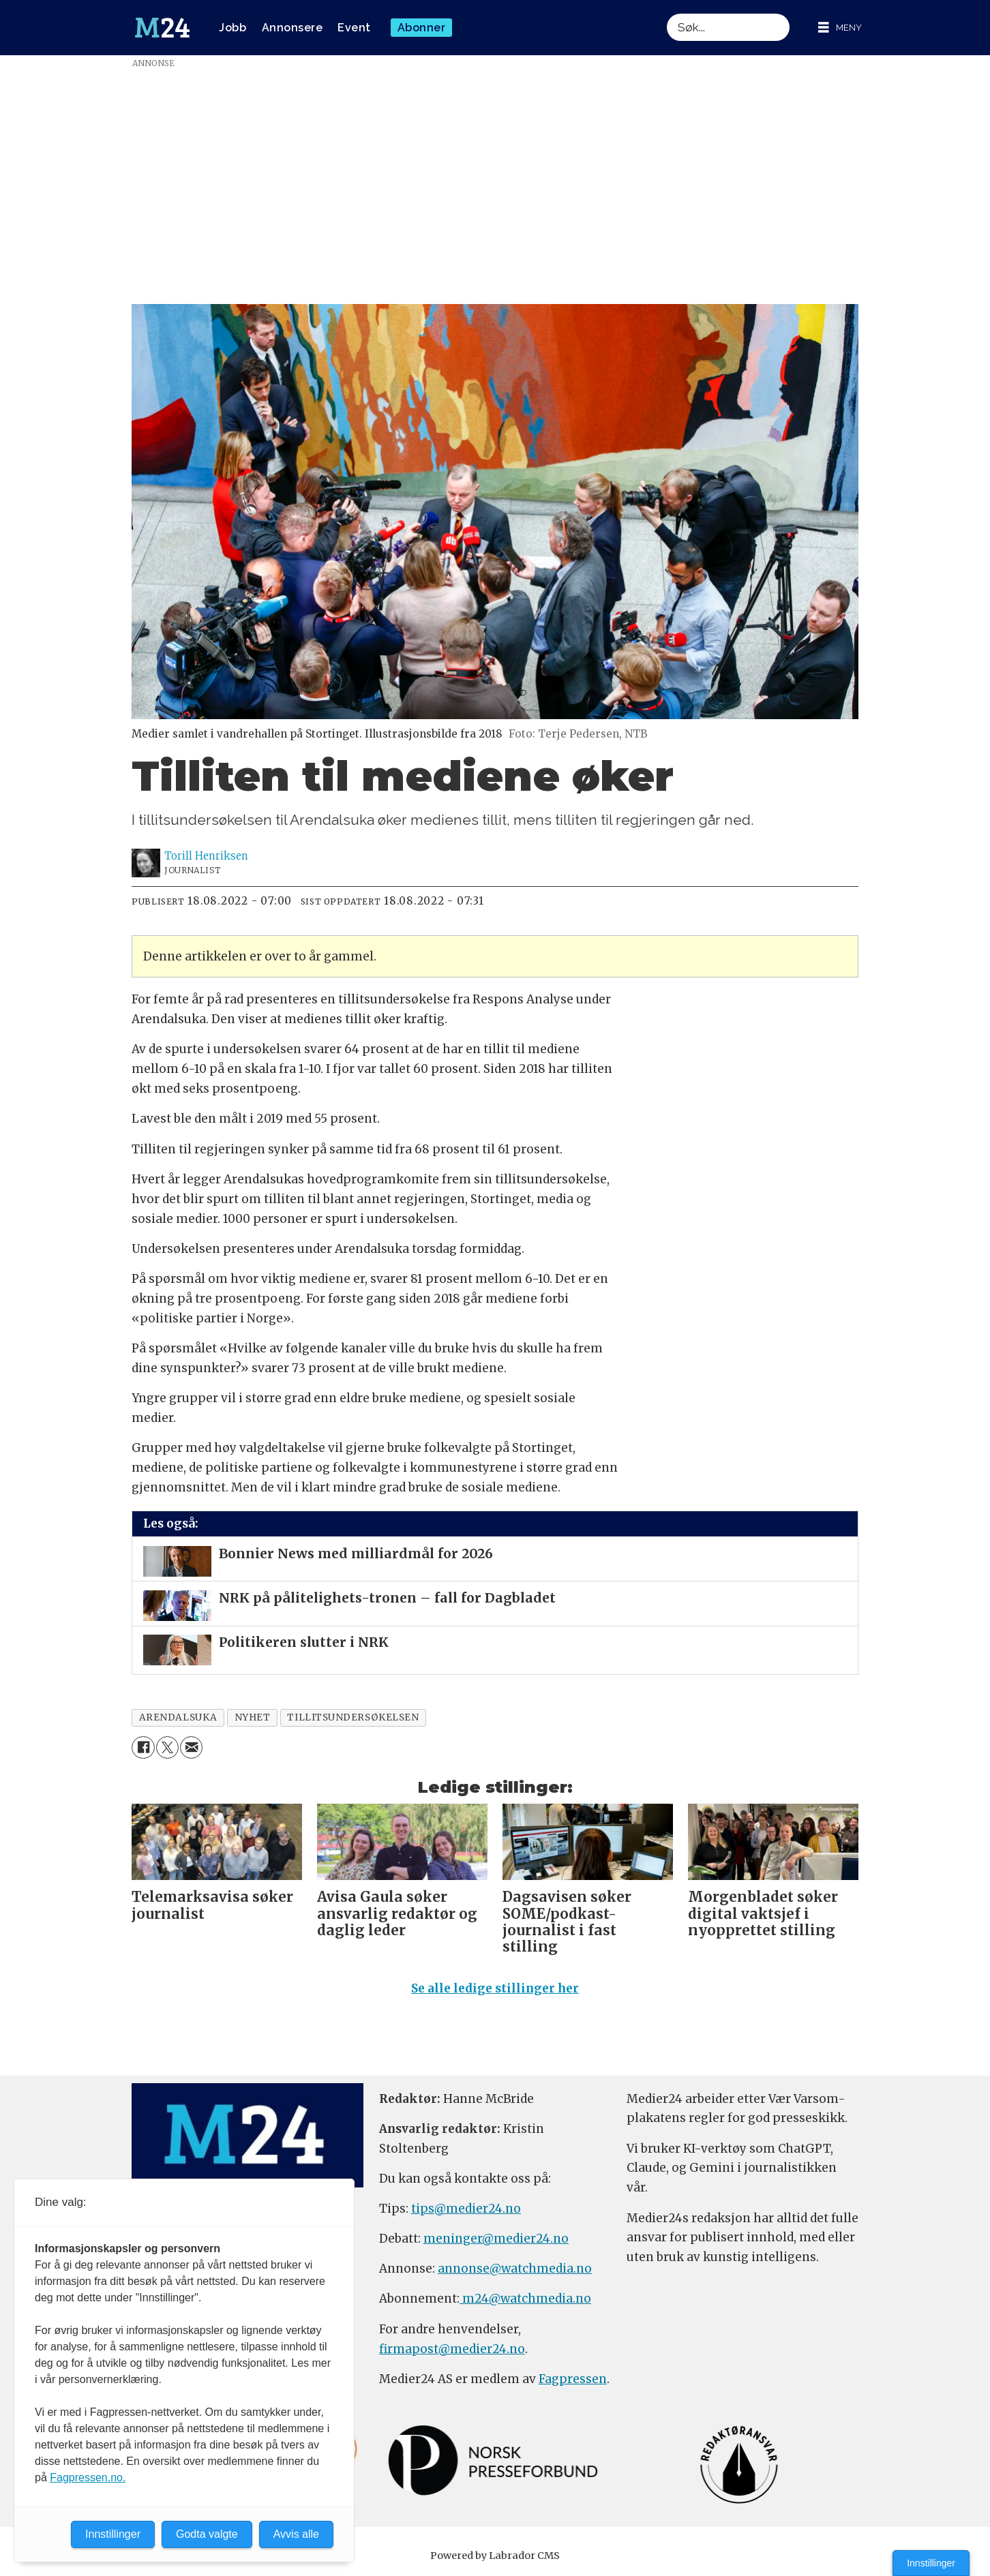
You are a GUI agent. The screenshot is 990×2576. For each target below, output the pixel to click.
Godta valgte (207, 2534)
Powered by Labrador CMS (495, 2555)
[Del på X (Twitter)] (167, 1747)
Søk (666, 13)
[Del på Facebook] (143, 1747)
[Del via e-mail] (191, 1747)
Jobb (232, 27)
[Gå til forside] (162, 28)
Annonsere (292, 27)
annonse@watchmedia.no (515, 2268)
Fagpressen (573, 2379)
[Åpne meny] (840, 27)
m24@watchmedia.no (525, 2298)
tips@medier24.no (466, 2208)
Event (354, 27)
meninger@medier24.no (496, 2238)
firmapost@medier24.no (452, 2349)
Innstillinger (931, 2563)
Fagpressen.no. (87, 2477)
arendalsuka (178, 1717)
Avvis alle (296, 2534)
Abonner (421, 27)
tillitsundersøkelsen (353, 1717)
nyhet (253, 1717)
